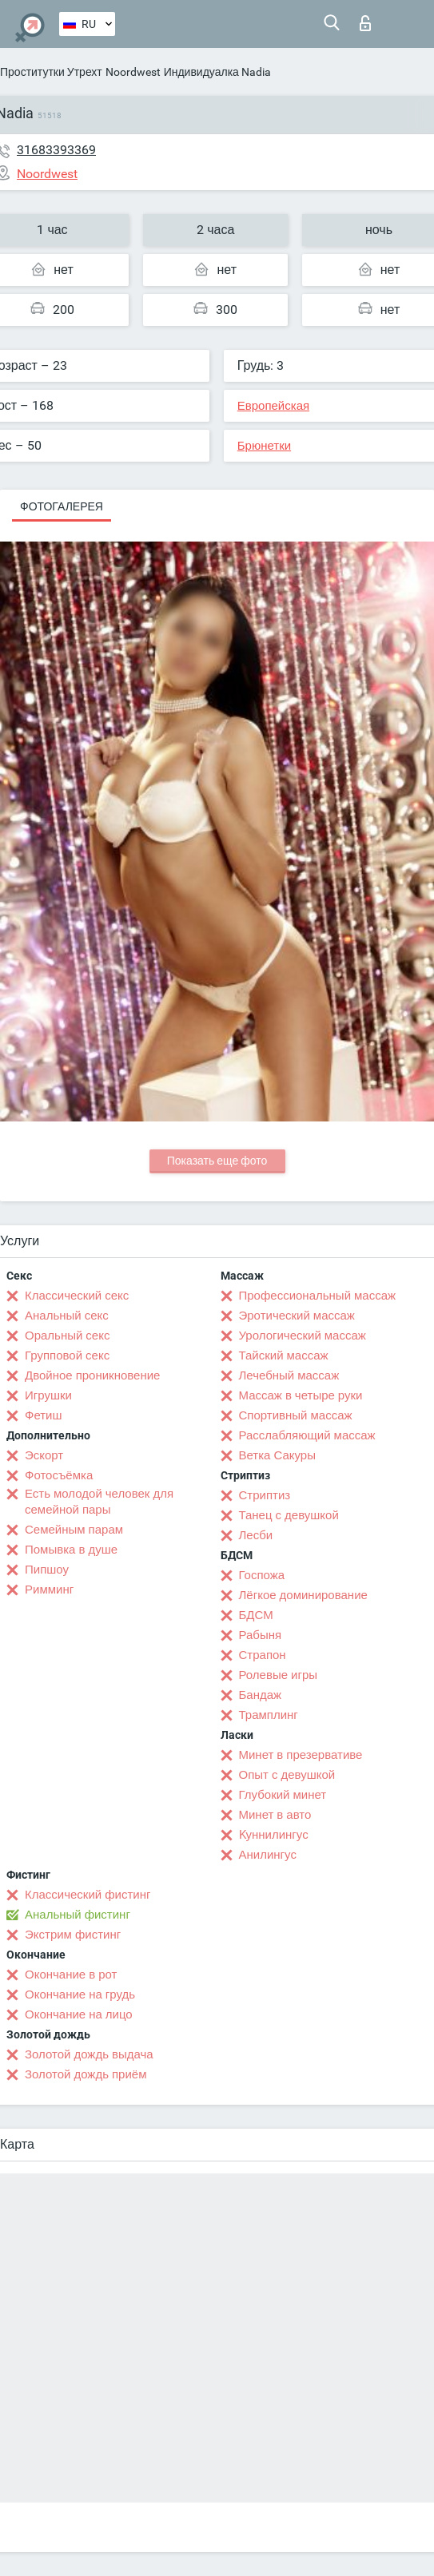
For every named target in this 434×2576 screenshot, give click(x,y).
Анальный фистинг (77, 1914)
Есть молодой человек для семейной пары (99, 1501)
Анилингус (268, 1855)
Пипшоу (47, 1569)
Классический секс (77, 1295)
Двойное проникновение (92, 1375)
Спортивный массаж (295, 1415)
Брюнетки (264, 446)
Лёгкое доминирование (303, 1595)
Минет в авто (275, 1815)
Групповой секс (67, 1355)
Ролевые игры (278, 1675)
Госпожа (262, 1575)
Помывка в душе (71, 1549)
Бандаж (260, 1695)
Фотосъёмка (59, 1475)
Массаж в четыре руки (301, 1395)
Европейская (273, 406)
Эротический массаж (297, 1315)
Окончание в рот (71, 1974)
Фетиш (43, 1415)
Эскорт (44, 1455)
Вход (365, 23)
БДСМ (256, 1615)
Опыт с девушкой (287, 1775)
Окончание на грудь (80, 1994)
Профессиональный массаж (317, 1295)
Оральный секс (67, 1335)
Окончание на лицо (79, 2014)
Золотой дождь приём (85, 2074)
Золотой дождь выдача (89, 2054)
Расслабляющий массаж (307, 1435)
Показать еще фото (217, 1160)
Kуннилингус (274, 1835)
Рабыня (260, 1635)
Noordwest (133, 71)
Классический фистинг (87, 1894)
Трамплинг (268, 1715)
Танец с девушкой (289, 1515)
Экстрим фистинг (73, 1934)
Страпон (262, 1655)
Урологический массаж (302, 1335)
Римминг (49, 1589)
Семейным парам (74, 1529)
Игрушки (48, 1395)
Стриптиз (265, 1495)
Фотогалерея (61, 506)
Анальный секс (67, 1315)
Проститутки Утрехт (51, 71)
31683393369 (56, 149)
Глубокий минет (283, 1795)
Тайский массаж (283, 1355)
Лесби (256, 1535)
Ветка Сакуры (277, 1455)
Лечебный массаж (289, 1375)
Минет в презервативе (301, 1755)
